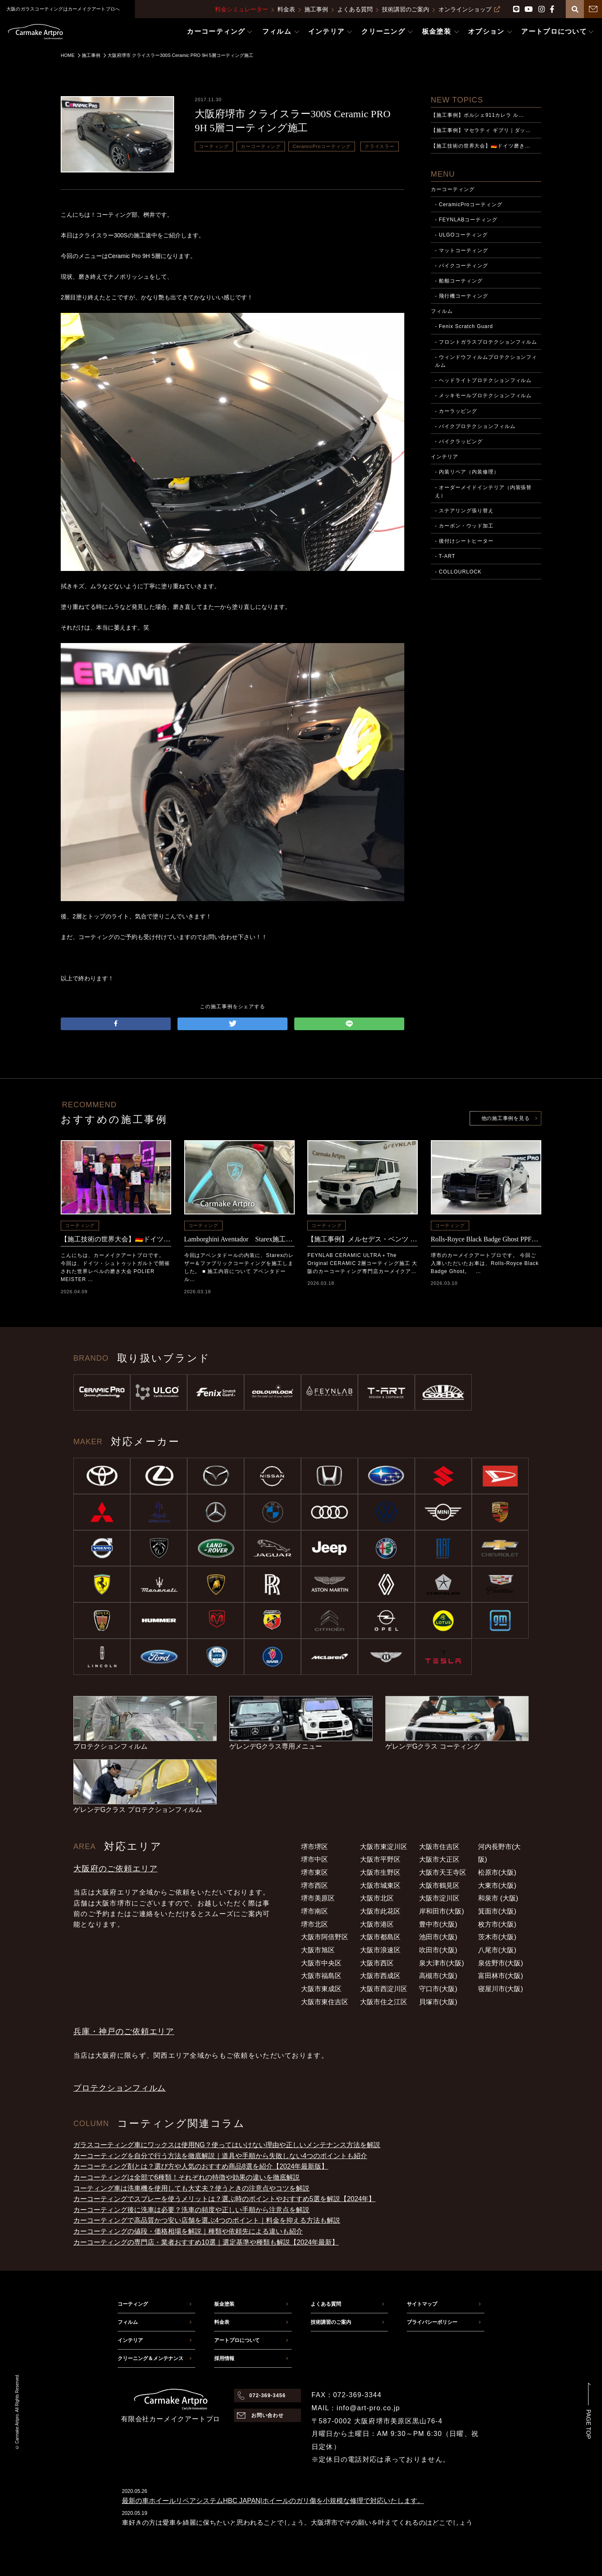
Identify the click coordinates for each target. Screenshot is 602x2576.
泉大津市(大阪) (441, 1963)
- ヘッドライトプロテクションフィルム (483, 380)
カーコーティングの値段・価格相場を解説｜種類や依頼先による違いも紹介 (188, 2231)
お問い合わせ (267, 2415)
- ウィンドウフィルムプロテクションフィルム (486, 361)
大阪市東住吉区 (324, 2001)
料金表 (286, 9)
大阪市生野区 (380, 1872)
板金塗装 (224, 2304)
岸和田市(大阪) (441, 1911)
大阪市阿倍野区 (324, 1937)
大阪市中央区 (321, 1963)
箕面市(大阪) (497, 1911)
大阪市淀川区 (439, 1898)
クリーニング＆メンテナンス (150, 2358)
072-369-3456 (267, 2395)
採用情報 (224, 2358)
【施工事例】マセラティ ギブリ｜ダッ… (481, 130)
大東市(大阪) (497, 1885)
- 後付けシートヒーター (464, 541)
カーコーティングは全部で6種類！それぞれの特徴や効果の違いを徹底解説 (186, 2177)
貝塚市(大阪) (438, 2001)
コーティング (214, 146)
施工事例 (316, 9)
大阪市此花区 (380, 1911)
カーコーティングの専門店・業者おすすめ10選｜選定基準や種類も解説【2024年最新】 (206, 2242)
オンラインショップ (469, 9)
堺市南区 (314, 1911)
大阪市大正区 (439, 1859)
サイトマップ (422, 2304)
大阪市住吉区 (439, 1846)
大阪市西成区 (380, 1975)
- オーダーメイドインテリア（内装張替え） (483, 491)
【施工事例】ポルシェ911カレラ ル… (477, 115)
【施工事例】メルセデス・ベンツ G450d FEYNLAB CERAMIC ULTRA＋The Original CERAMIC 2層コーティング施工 (362, 1239)
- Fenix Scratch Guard (464, 326)
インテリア (444, 457)
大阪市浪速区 (380, 1950)
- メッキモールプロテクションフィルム (483, 395)
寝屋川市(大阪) (500, 1988)
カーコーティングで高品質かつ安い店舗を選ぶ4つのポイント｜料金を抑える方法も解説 (206, 2220)
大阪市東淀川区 (383, 1846)
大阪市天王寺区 (442, 1872)
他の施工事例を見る (505, 1118)
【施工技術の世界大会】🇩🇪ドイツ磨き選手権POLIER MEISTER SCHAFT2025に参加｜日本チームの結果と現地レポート (116, 1239)
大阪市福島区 (321, 1975)
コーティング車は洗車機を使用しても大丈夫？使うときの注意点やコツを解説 (191, 2188)
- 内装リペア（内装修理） (467, 472)
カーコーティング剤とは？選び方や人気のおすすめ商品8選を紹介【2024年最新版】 (200, 2166)
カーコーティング (261, 146)
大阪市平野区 (380, 1859)
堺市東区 (314, 1872)
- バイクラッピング (459, 441)
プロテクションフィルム (119, 2087)
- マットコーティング (461, 250)
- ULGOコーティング (461, 235)
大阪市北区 (377, 1898)
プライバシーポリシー (432, 2322)
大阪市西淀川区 (383, 1988)
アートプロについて (237, 2340)
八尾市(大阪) (497, 1950)
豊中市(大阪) (438, 1924)
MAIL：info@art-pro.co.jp (356, 2408)
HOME (68, 55)
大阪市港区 (377, 1924)
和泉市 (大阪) (498, 1898)
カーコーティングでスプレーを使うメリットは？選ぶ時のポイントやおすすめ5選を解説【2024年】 (224, 2198)
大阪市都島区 (380, 1937)
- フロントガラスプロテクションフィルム (486, 342)
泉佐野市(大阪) (500, 1963)
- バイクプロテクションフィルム (475, 426)
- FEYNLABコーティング (466, 220)
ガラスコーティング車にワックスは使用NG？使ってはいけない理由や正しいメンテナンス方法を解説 (226, 2144)
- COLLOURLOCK (458, 572)
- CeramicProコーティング (469, 204)
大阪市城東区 (380, 1885)
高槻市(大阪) (438, 1975)
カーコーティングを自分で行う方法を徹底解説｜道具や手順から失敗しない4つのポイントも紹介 (220, 2155)
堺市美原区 (318, 1898)
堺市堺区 (314, 1846)
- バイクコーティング (461, 266)
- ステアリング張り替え (464, 511)
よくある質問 (355, 9)
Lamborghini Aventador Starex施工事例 (239, 1239)
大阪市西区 (377, 1963)
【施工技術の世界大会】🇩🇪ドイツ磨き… (480, 146)
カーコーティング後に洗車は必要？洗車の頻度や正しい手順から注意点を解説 (191, 2209)
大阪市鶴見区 (439, 1885)
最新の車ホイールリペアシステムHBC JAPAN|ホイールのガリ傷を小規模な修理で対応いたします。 (273, 2500)
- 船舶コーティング (459, 281)
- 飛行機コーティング (461, 296)
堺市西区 (314, 1885)
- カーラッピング (456, 411)
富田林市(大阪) (500, 1975)
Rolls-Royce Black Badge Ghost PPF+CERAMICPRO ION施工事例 (486, 1239)
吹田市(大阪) (438, 1950)
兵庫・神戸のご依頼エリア (123, 2031)
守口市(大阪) (438, 1988)
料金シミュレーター (241, 9)
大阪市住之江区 (383, 2001)
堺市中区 (314, 1859)
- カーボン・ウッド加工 (464, 526)
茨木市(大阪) (497, 1937)
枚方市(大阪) (497, 1924)
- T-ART (445, 556)
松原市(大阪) (497, 1872)
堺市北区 (314, 1924)
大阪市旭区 (318, 1950)
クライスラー (380, 146)
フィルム (442, 311)
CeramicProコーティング (322, 146)
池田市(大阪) (438, 1937)
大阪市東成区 (321, 1988)
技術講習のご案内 (405, 9)
